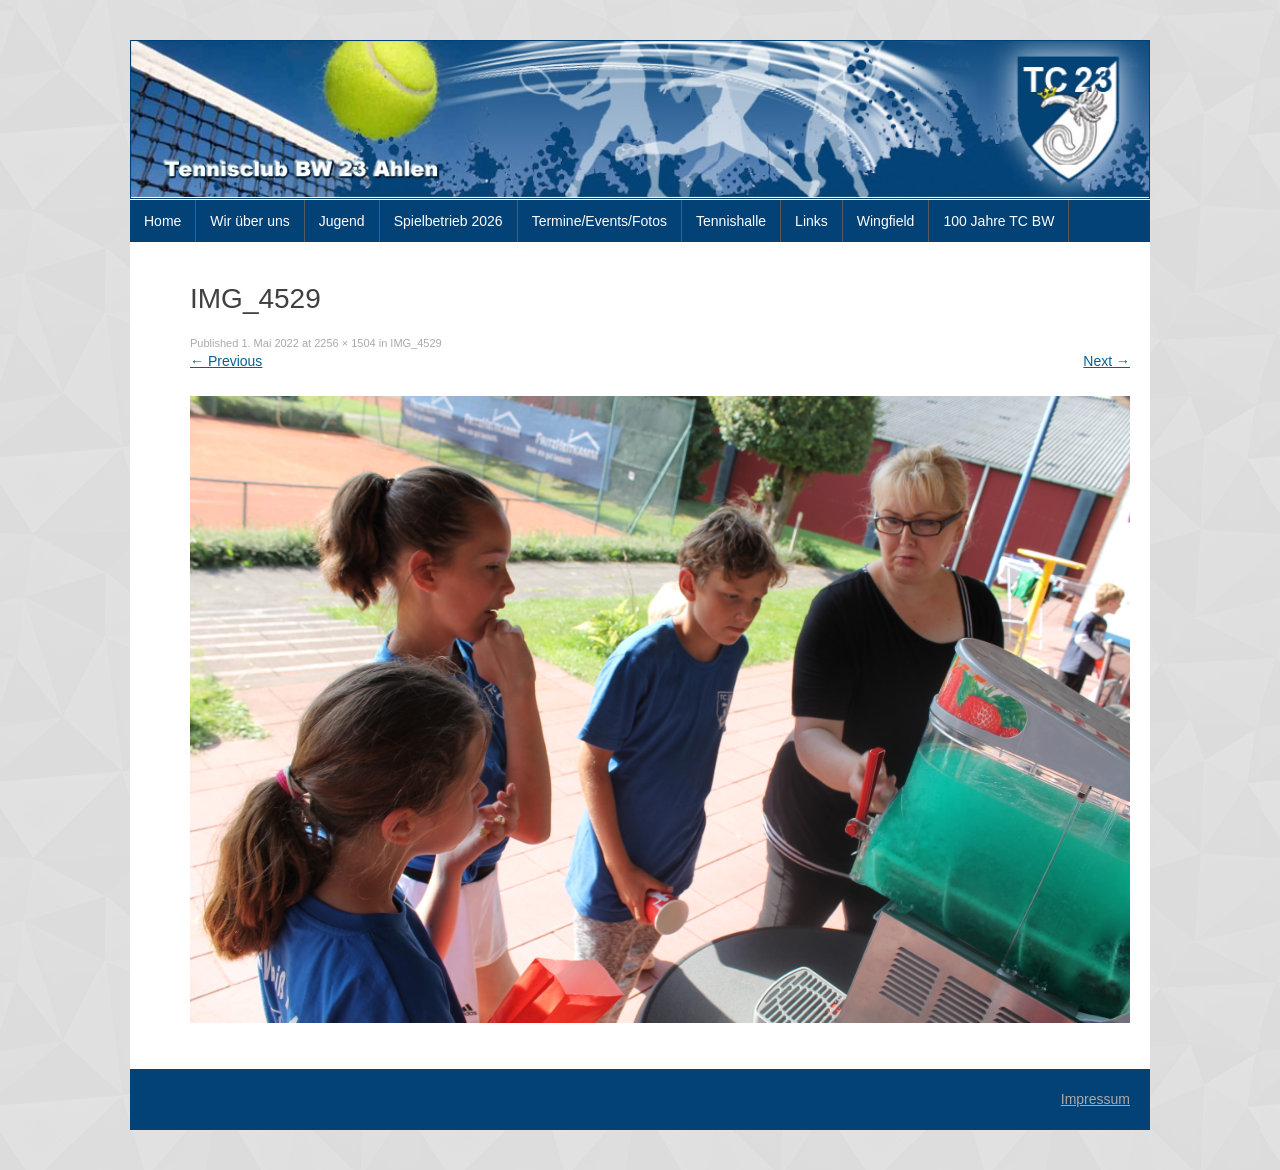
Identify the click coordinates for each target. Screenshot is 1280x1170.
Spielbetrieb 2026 (448, 221)
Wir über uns (249, 221)
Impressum (1095, 1099)
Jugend (342, 221)
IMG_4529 (415, 343)
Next (1106, 361)
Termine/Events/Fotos (599, 221)
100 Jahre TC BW (998, 221)
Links (811, 221)
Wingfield (886, 221)
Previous (226, 361)
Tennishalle (731, 221)
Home (162, 221)
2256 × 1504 (344, 343)
